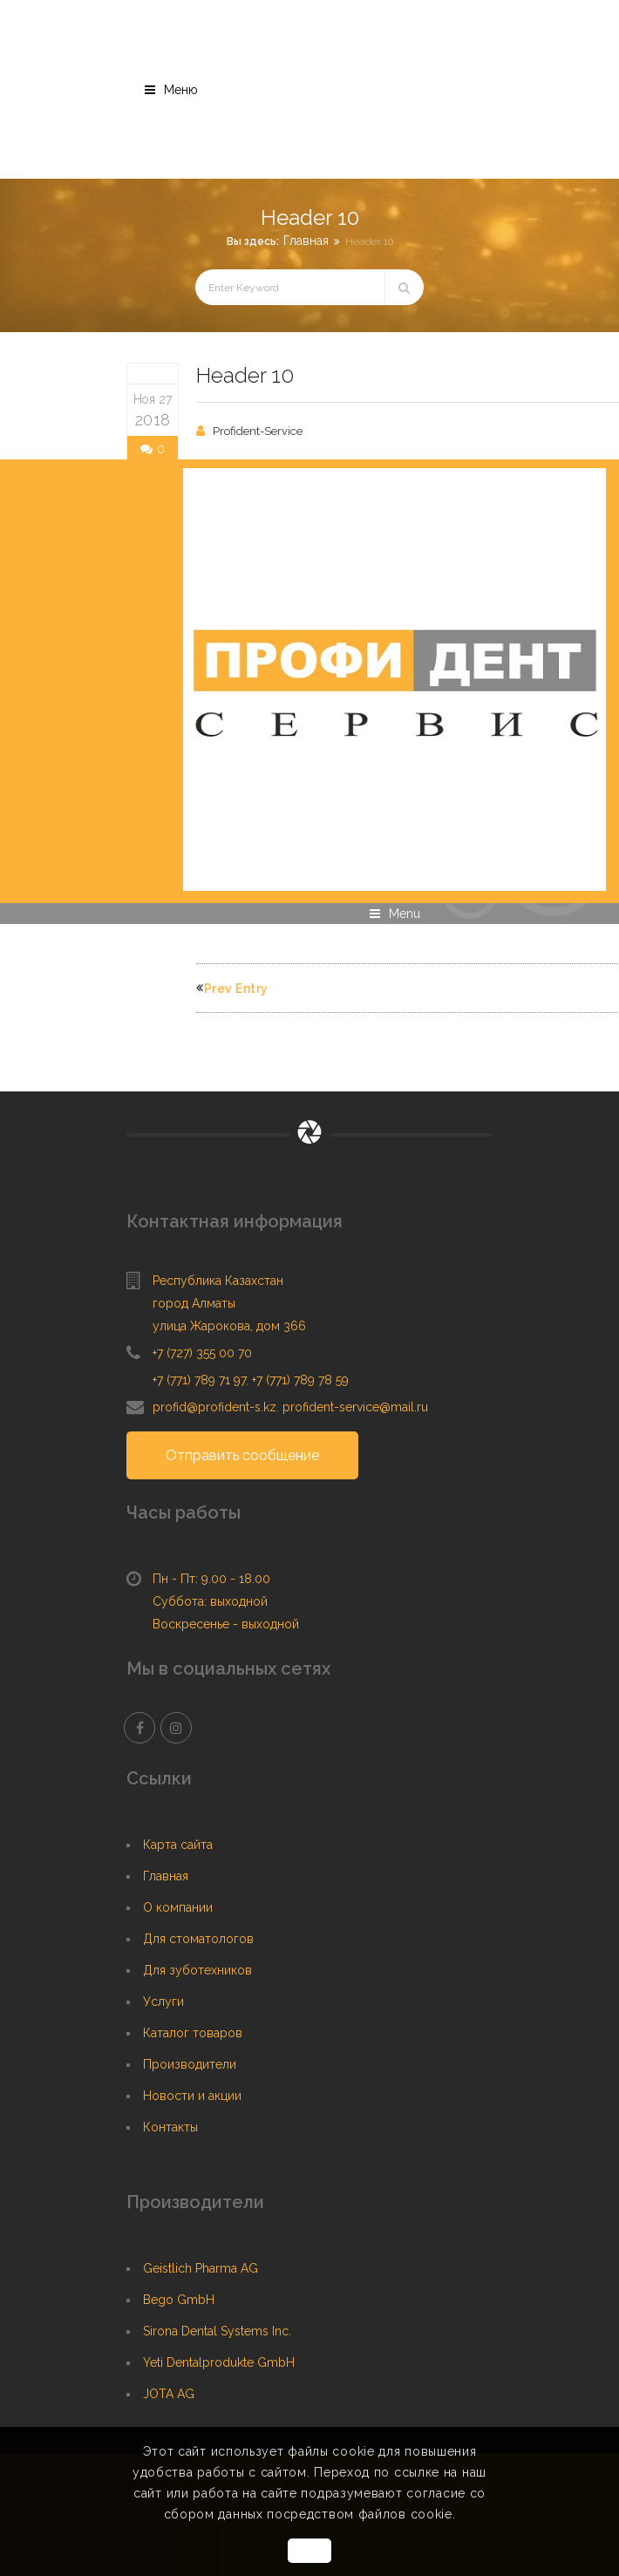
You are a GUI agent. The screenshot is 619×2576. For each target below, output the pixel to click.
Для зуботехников (197, 1970)
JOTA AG (168, 2394)
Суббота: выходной (210, 1601)
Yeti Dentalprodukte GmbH (219, 2362)
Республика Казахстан (218, 1281)
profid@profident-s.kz (214, 1407)
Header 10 (245, 375)
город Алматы (194, 1303)
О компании (178, 1907)
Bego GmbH (178, 2300)
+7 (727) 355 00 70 (202, 1353)
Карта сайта (178, 1845)
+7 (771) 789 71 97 (199, 1380)
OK (309, 2551)
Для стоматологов (198, 1939)
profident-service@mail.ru (355, 1407)
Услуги (163, 2001)
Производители (189, 2064)
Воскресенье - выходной (226, 1624)
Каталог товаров (192, 2033)
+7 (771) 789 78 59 (300, 1380)
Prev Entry (232, 989)
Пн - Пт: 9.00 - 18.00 (211, 1579)
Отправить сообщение (242, 1455)
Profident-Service (258, 431)
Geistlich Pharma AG (200, 2268)
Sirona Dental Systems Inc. (217, 2331)
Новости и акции (192, 2096)
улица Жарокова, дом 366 (229, 1326)
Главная (306, 241)
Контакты (170, 2127)
